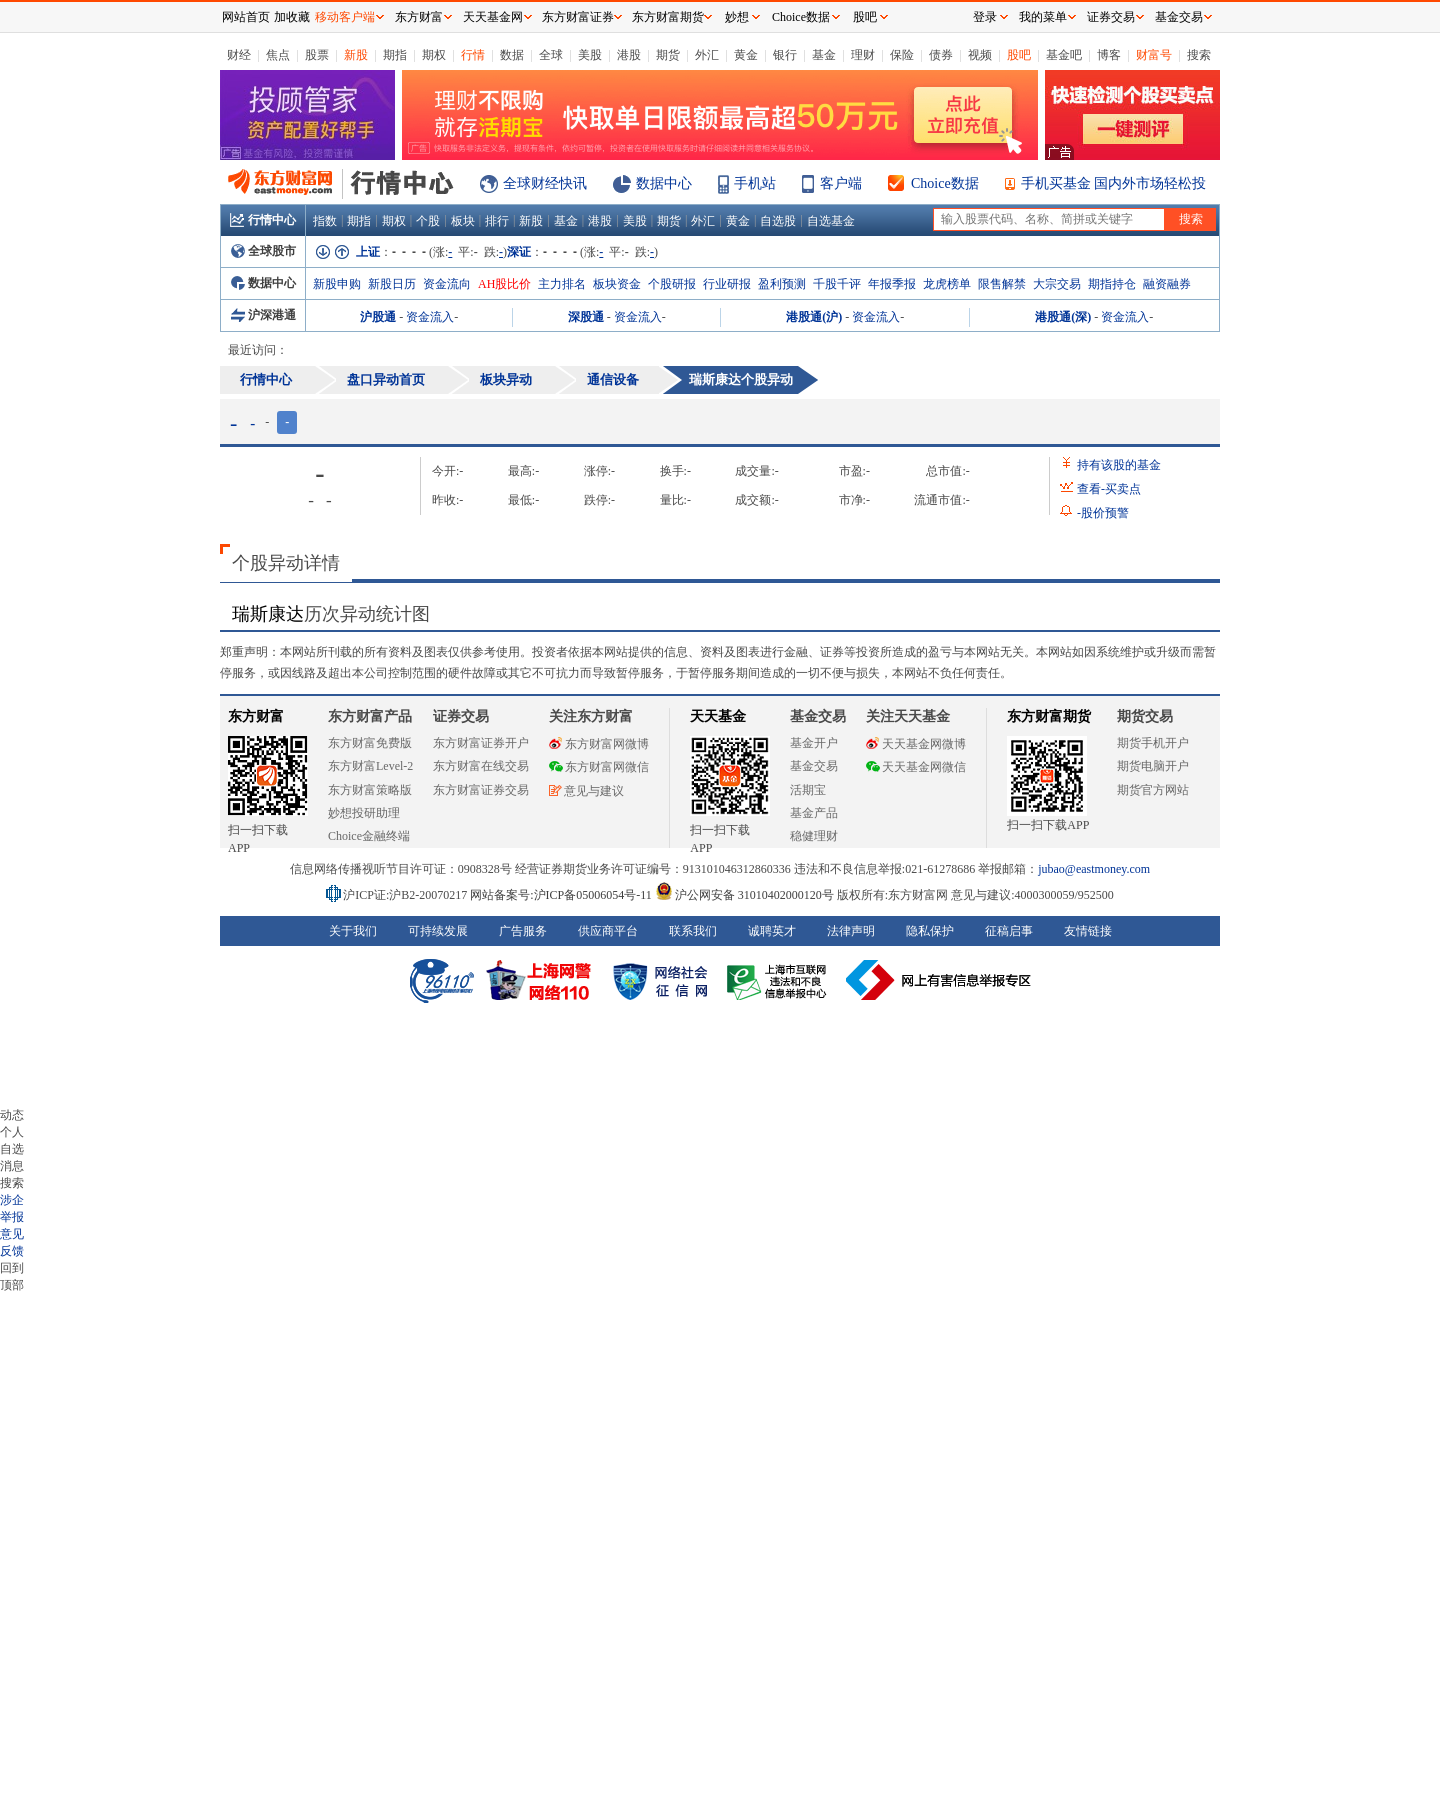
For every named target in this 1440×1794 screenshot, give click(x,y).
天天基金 (718, 716)
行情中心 (263, 220)
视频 (980, 55)
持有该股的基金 (1119, 465)
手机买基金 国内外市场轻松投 (1114, 183)
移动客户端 (345, 17)
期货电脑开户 (1153, 766)
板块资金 (617, 284)
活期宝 (808, 790)
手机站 (755, 183)
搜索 (1199, 55)
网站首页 (246, 17)
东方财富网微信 (599, 767)
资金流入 (430, 317)
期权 (434, 55)
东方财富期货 (1049, 716)
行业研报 (727, 284)
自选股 (778, 221)
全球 (551, 55)
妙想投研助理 (364, 813)
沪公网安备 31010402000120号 (744, 895)
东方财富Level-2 (370, 766)
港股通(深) (1063, 317)
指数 (325, 221)
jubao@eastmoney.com (1094, 869)
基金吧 (1064, 55)
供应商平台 (608, 931)
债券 (941, 55)
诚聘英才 (772, 931)
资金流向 (447, 284)
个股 (428, 221)
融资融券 (1167, 284)
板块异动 (506, 379)
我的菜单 (1043, 17)
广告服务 (523, 931)
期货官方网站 (1153, 790)
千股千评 (837, 284)
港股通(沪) (814, 317)
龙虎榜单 (947, 284)
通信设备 (613, 379)
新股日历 (392, 284)
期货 (668, 55)
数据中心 (664, 183)
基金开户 (814, 743)
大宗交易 (1057, 284)
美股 (590, 55)
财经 (239, 55)
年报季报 (892, 284)
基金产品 (814, 813)
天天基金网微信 (916, 767)
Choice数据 (945, 183)
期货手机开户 (1153, 743)
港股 (629, 55)
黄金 (746, 55)
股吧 (1019, 55)
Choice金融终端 (369, 836)
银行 (785, 55)
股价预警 (1103, 513)
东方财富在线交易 (481, 766)
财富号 (1154, 55)
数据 (512, 55)
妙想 (737, 17)
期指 (395, 55)
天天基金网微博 (916, 744)
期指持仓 (1112, 284)
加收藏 (292, 17)
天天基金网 (493, 17)
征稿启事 (1009, 931)
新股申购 (337, 284)
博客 (1109, 55)
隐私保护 (930, 931)
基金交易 (814, 766)
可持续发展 (438, 931)
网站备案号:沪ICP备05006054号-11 (562, 895)
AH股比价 (504, 284)
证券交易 (1111, 17)
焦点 (278, 55)
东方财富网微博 (599, 744)
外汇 (707, 55)
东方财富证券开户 (481, 743)
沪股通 (378, 317)
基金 (824, 55)
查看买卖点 (1109, 489)
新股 (356, 55)
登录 (985, 17)
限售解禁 (1002, 284)
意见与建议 (586, 791)
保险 (902, 55)
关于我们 (353, 931)
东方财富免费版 (370, 743)
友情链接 (1088, 931)
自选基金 (831, 221)
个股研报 (672, 284)
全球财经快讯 (545, 183)
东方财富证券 (578, 17)
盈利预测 (782, 284)
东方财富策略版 (370, 790)
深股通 (586, 317)
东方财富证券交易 (481, 790)
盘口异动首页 (386, 379)
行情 (473, 55)
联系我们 (693, 931)
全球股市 (263, 251)
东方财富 (256, 716)
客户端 (841, 183)
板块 (463, 221)
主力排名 (562, 284)
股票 (317, 55)
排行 (497, 221)
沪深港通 (263, 315)
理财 (863, 55)
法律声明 (851, 931)
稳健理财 (814, 836)
